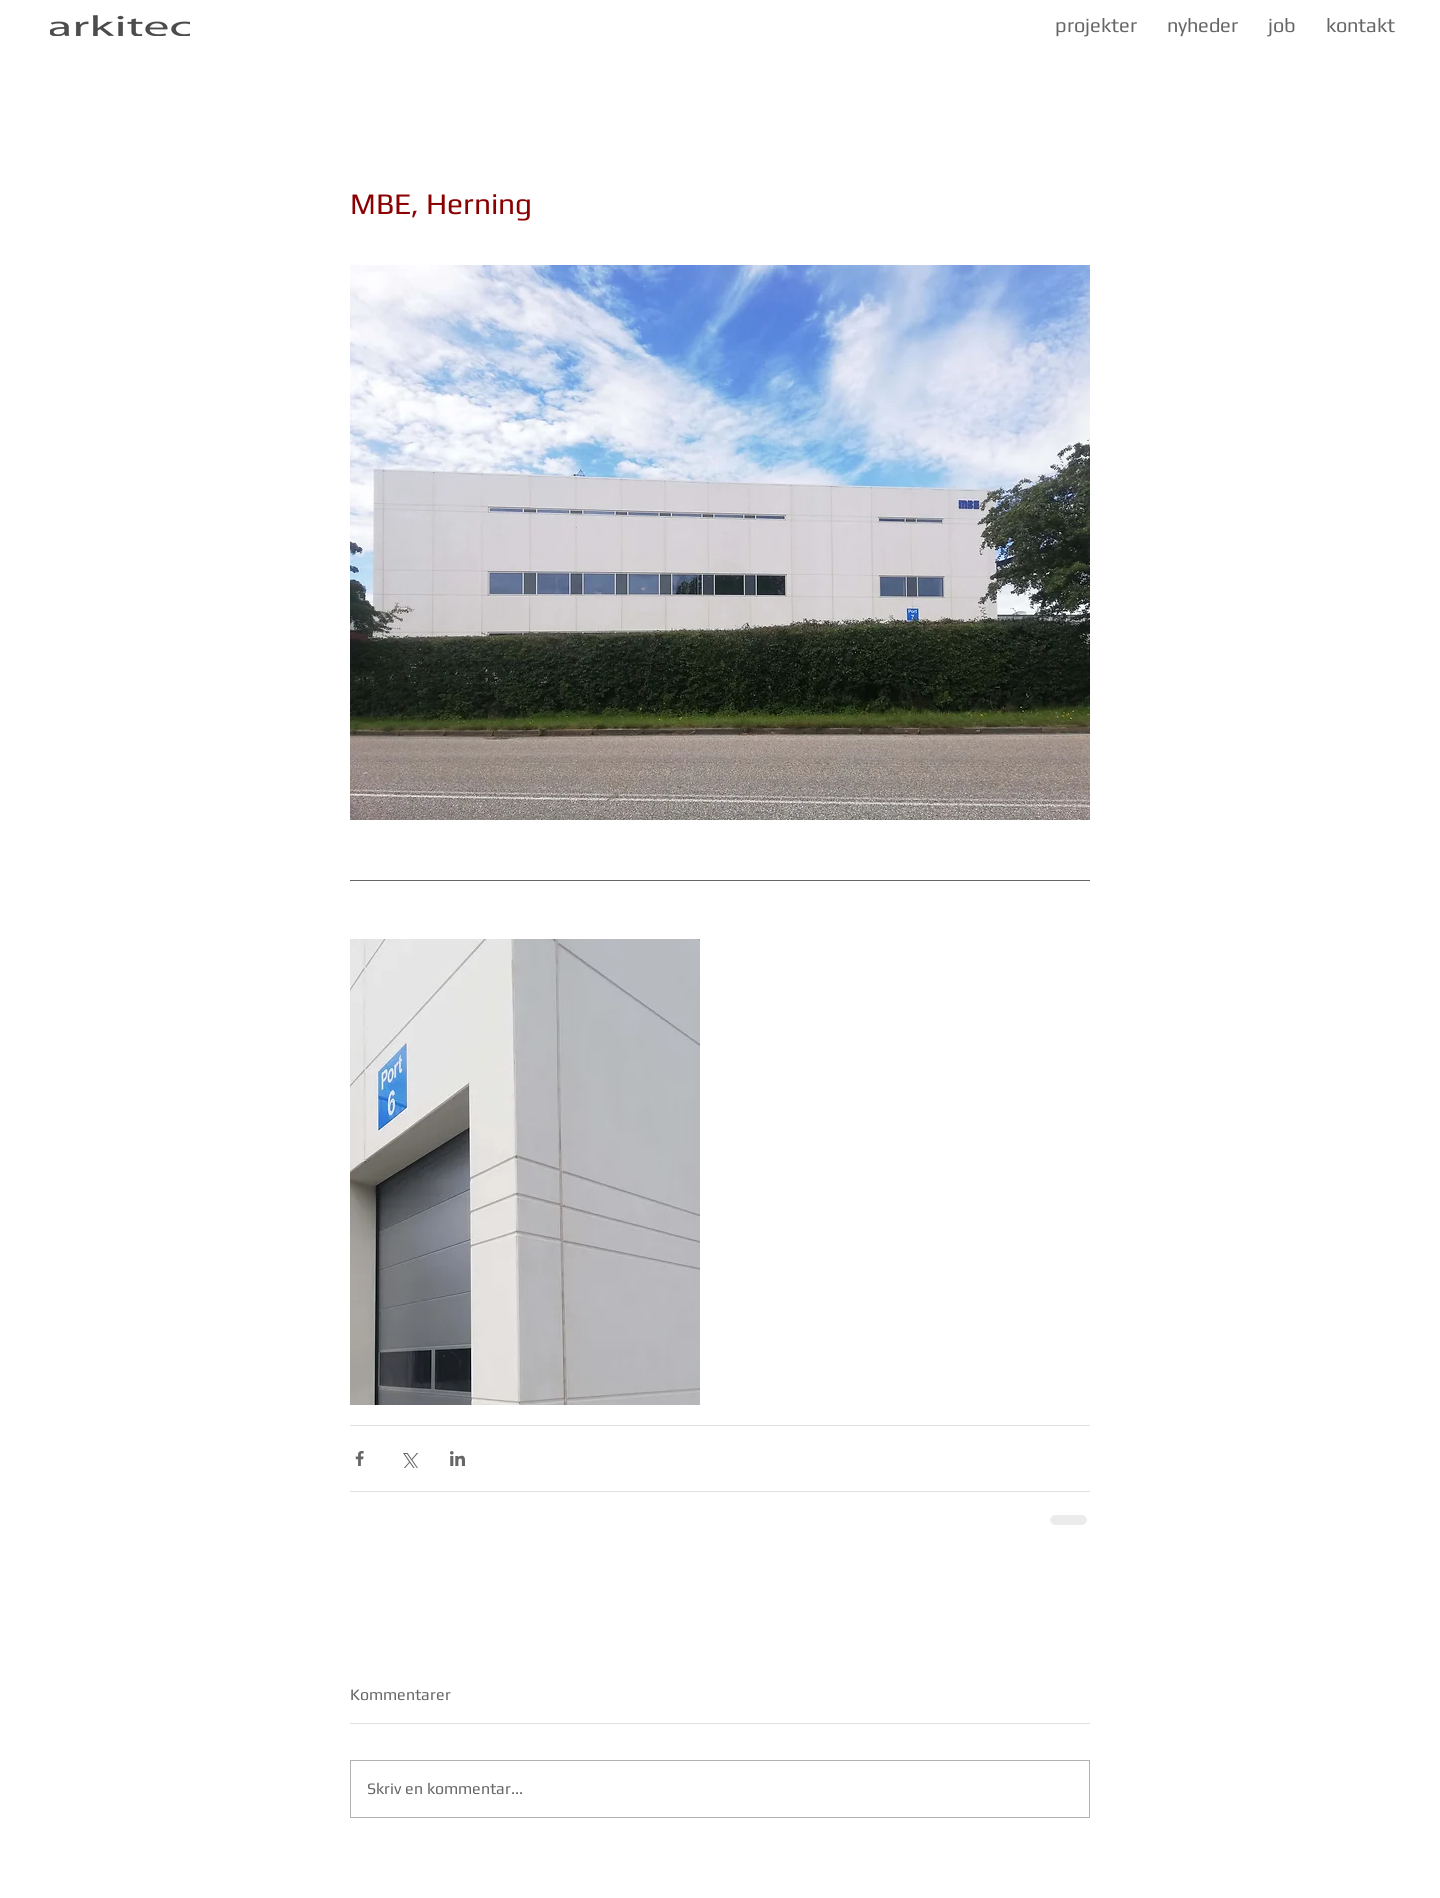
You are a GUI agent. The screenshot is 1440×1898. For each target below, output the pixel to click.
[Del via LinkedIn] (457, 1458)
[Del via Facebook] (359, 1458)
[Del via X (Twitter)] (408, 1458)
